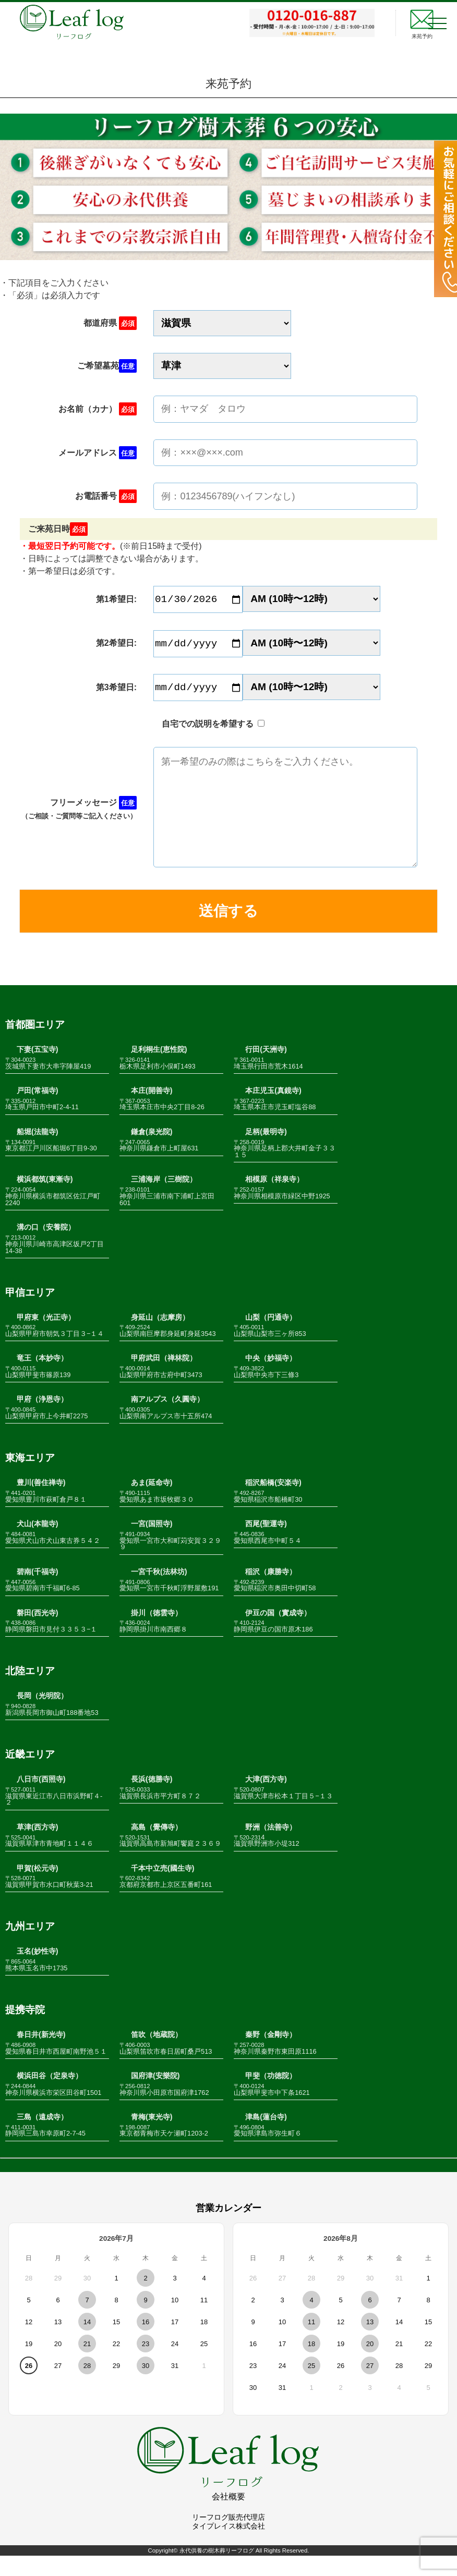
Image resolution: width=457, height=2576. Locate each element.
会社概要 (228, 2516)
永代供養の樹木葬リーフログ (216, 2570)
